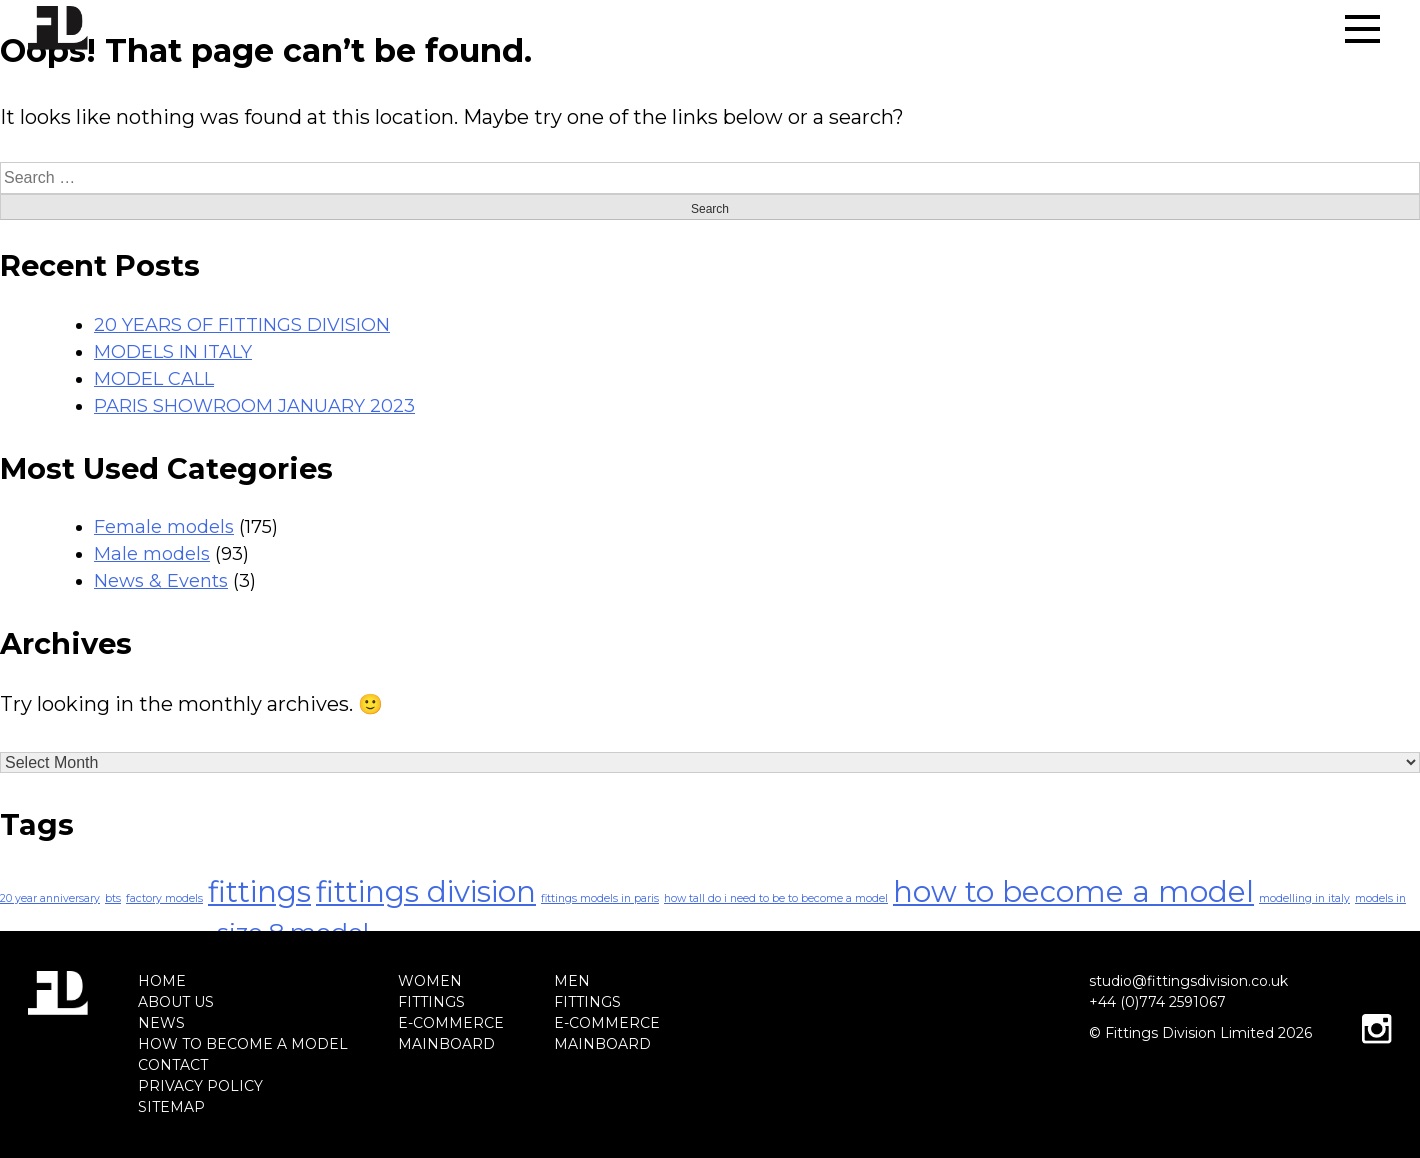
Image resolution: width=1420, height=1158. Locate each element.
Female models (164, 527)
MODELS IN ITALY (173, 352)
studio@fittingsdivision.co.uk (1188, 981)
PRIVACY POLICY (200, 1086)
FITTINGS (431, 1002)
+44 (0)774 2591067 (1157, 1002)
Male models (152, 554)
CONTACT (173, 1065)
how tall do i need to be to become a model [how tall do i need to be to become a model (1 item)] (776, 898)
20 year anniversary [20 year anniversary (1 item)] (50, 898)
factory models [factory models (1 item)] (164, 898)
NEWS (161, 1023)
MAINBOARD (446, 1044)
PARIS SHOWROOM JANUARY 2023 (254, 406)
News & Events (161, 581)
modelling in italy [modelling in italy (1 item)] (1304, 898)
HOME (162, 981)
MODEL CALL (154, 379)
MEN (572, 981)
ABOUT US (176, 1002)
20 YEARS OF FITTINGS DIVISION (242, 325)
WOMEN (430, 981)
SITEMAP (171, 1107)
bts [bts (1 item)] (113, 898)
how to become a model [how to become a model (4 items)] (1073, 891)
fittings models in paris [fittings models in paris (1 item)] (600, 898)
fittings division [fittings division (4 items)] (426, 891)
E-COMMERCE (451, 1023)
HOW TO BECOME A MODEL (243, 1044)
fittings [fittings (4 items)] (259, 891)
